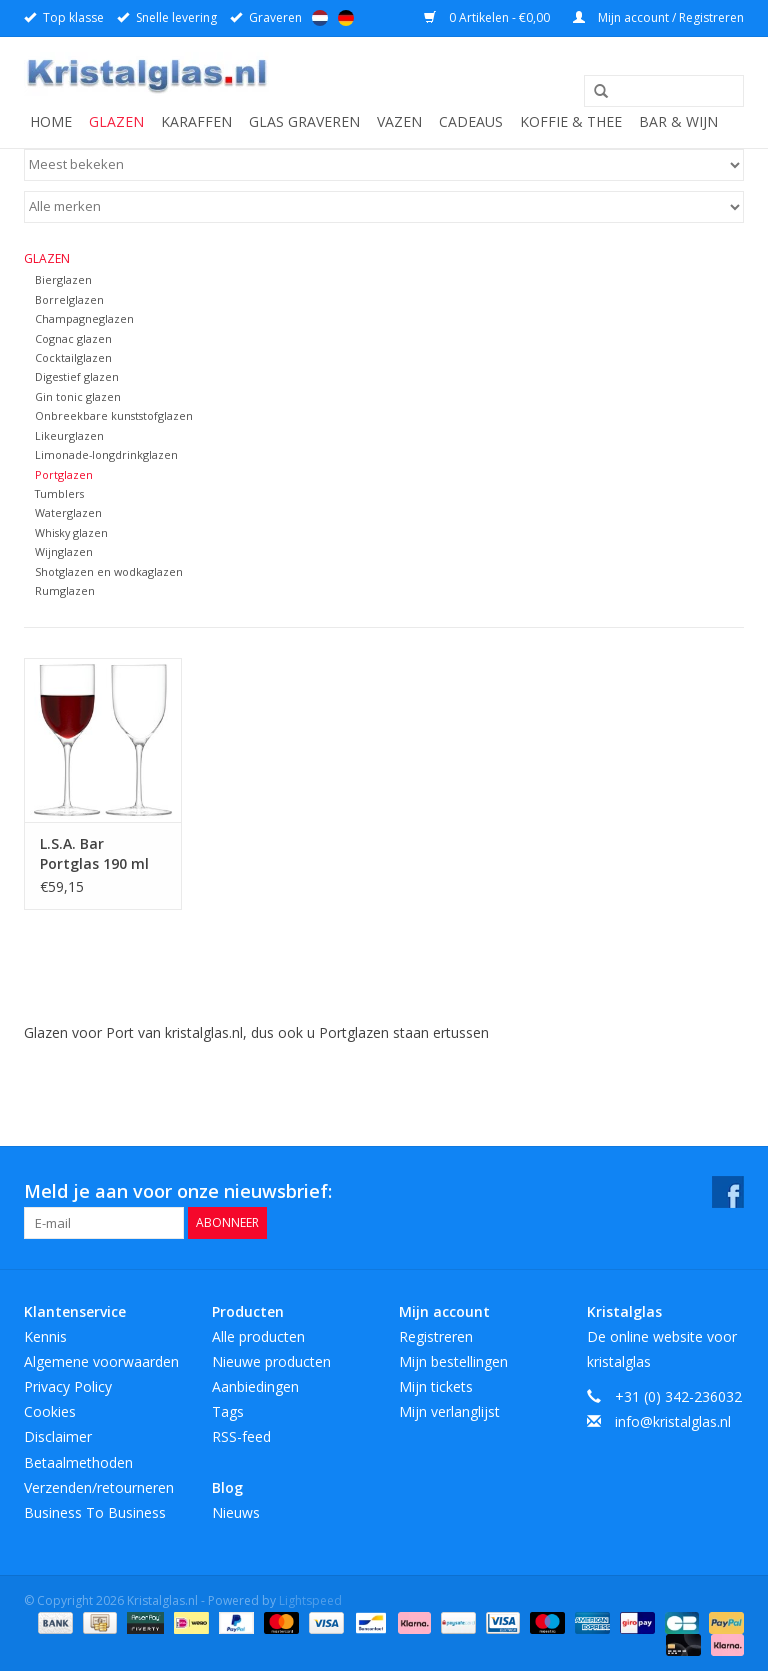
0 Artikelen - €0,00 (488, 17)
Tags (228, 1411)
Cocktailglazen (73, 357)
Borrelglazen (69, 299)
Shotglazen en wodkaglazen (109, 571)
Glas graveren (304, 121)
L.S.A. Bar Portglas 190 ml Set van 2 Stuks (94, 854)
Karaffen (196, 121)
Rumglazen (65, 590)
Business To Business (95, 1512)
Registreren (436, 1336)
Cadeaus (471, 121)
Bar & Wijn (678, 121)
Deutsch (346, 18)
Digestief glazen (77, 376)
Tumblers (59, 493)
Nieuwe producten (271, 1361)
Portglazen (64, 474)
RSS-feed (241, 1436)
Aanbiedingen (255, 1386)
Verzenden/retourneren (99, 1487)
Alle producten (258, 1336)
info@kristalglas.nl (673, 1421)
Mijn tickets (436, 1386)
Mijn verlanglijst (449, 1411)
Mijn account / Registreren (658, 17)
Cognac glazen (73, 338)
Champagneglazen (84, 318)
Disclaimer (58, 1436)
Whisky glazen (71, 532)
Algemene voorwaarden (101, 1361)
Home (51, 121)
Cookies (50, 1411)
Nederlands (320, 18)
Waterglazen (68, 512)
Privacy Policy (68, 1386)
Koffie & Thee (571, 121)
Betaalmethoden (78, 1462)
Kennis (45, 1336)
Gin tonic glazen (78, 396)
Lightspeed (310, 1600)
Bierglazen (63, 279)
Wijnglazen (64, 551)
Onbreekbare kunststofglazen (114, 415)
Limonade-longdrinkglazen (106, 454)
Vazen (399, 121)
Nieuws (236, 1512)
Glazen (116, 121)
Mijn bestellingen (453, 1361)
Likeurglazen (69, 435)
